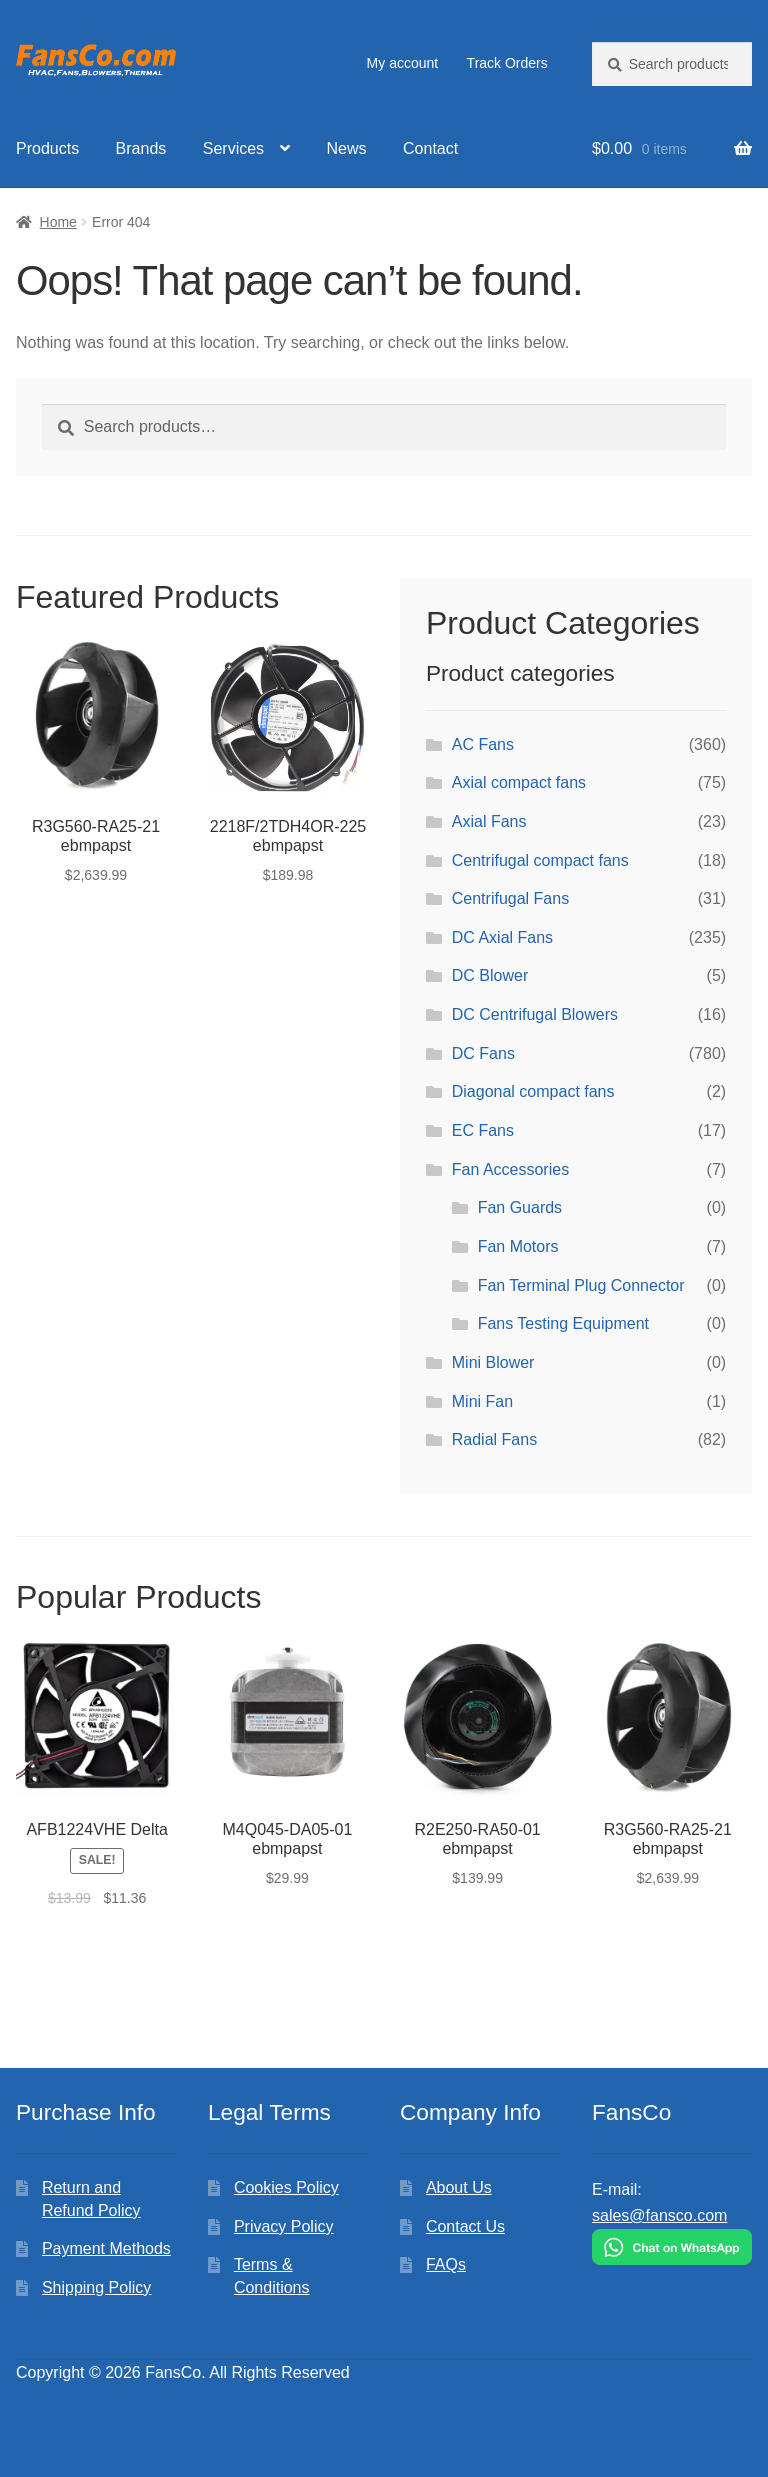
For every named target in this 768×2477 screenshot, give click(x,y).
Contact (430, 148)
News (347, 148)
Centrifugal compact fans (540, 860)
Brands (141, 148)
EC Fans (483, 1130)
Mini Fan (482, 1401)
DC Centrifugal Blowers (535, 1014)
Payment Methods (106, 2248)
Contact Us (465, 2226)
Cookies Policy (286, 2187)
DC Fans (483, 1053)
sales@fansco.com (659, 2215)
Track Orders (507, 63)
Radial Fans (494, 1439)
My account (403, 63)
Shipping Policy (96, 2287)
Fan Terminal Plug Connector (581, 1285)
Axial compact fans (519, 782)
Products (47, 148)
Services (233, 148)
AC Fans (483, 744)
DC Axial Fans (502, 937)
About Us (459, 2187)
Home (58, 222)
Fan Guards (520, 1207)
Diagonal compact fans (533, 1091)
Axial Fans (489, 821)
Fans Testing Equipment (563, 1323)
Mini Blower (493, 1362)
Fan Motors (518, 1246)
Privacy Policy (284, 2226)
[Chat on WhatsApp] (672, 2247)
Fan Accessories (510, 1169)
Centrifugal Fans (510, 898)
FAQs (446, 2264)
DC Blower (490, 975)
